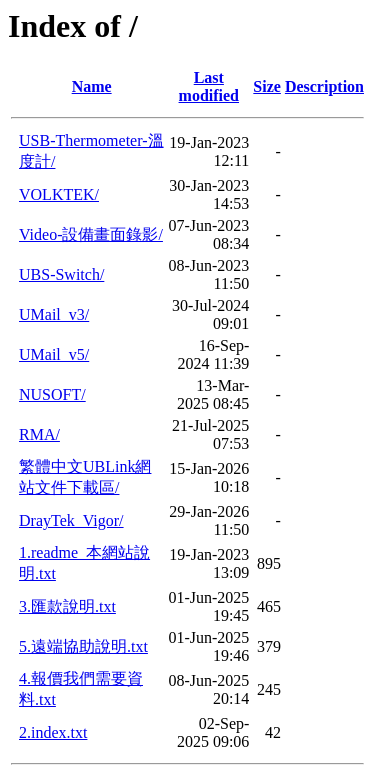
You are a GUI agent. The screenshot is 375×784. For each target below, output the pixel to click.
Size (267, 86)
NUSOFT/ (52, 394)
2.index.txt (53, 732)
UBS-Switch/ (61, 274)
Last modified (209, 86)
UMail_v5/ (54, 354)
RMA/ (39, 434)
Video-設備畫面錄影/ (91, 234)
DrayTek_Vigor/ (71, 520)
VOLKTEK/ (59, 194)
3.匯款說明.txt (67, 606)
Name (92, 86)
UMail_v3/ (54, 314)
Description (324, 86)
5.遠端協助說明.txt (83, 646)
